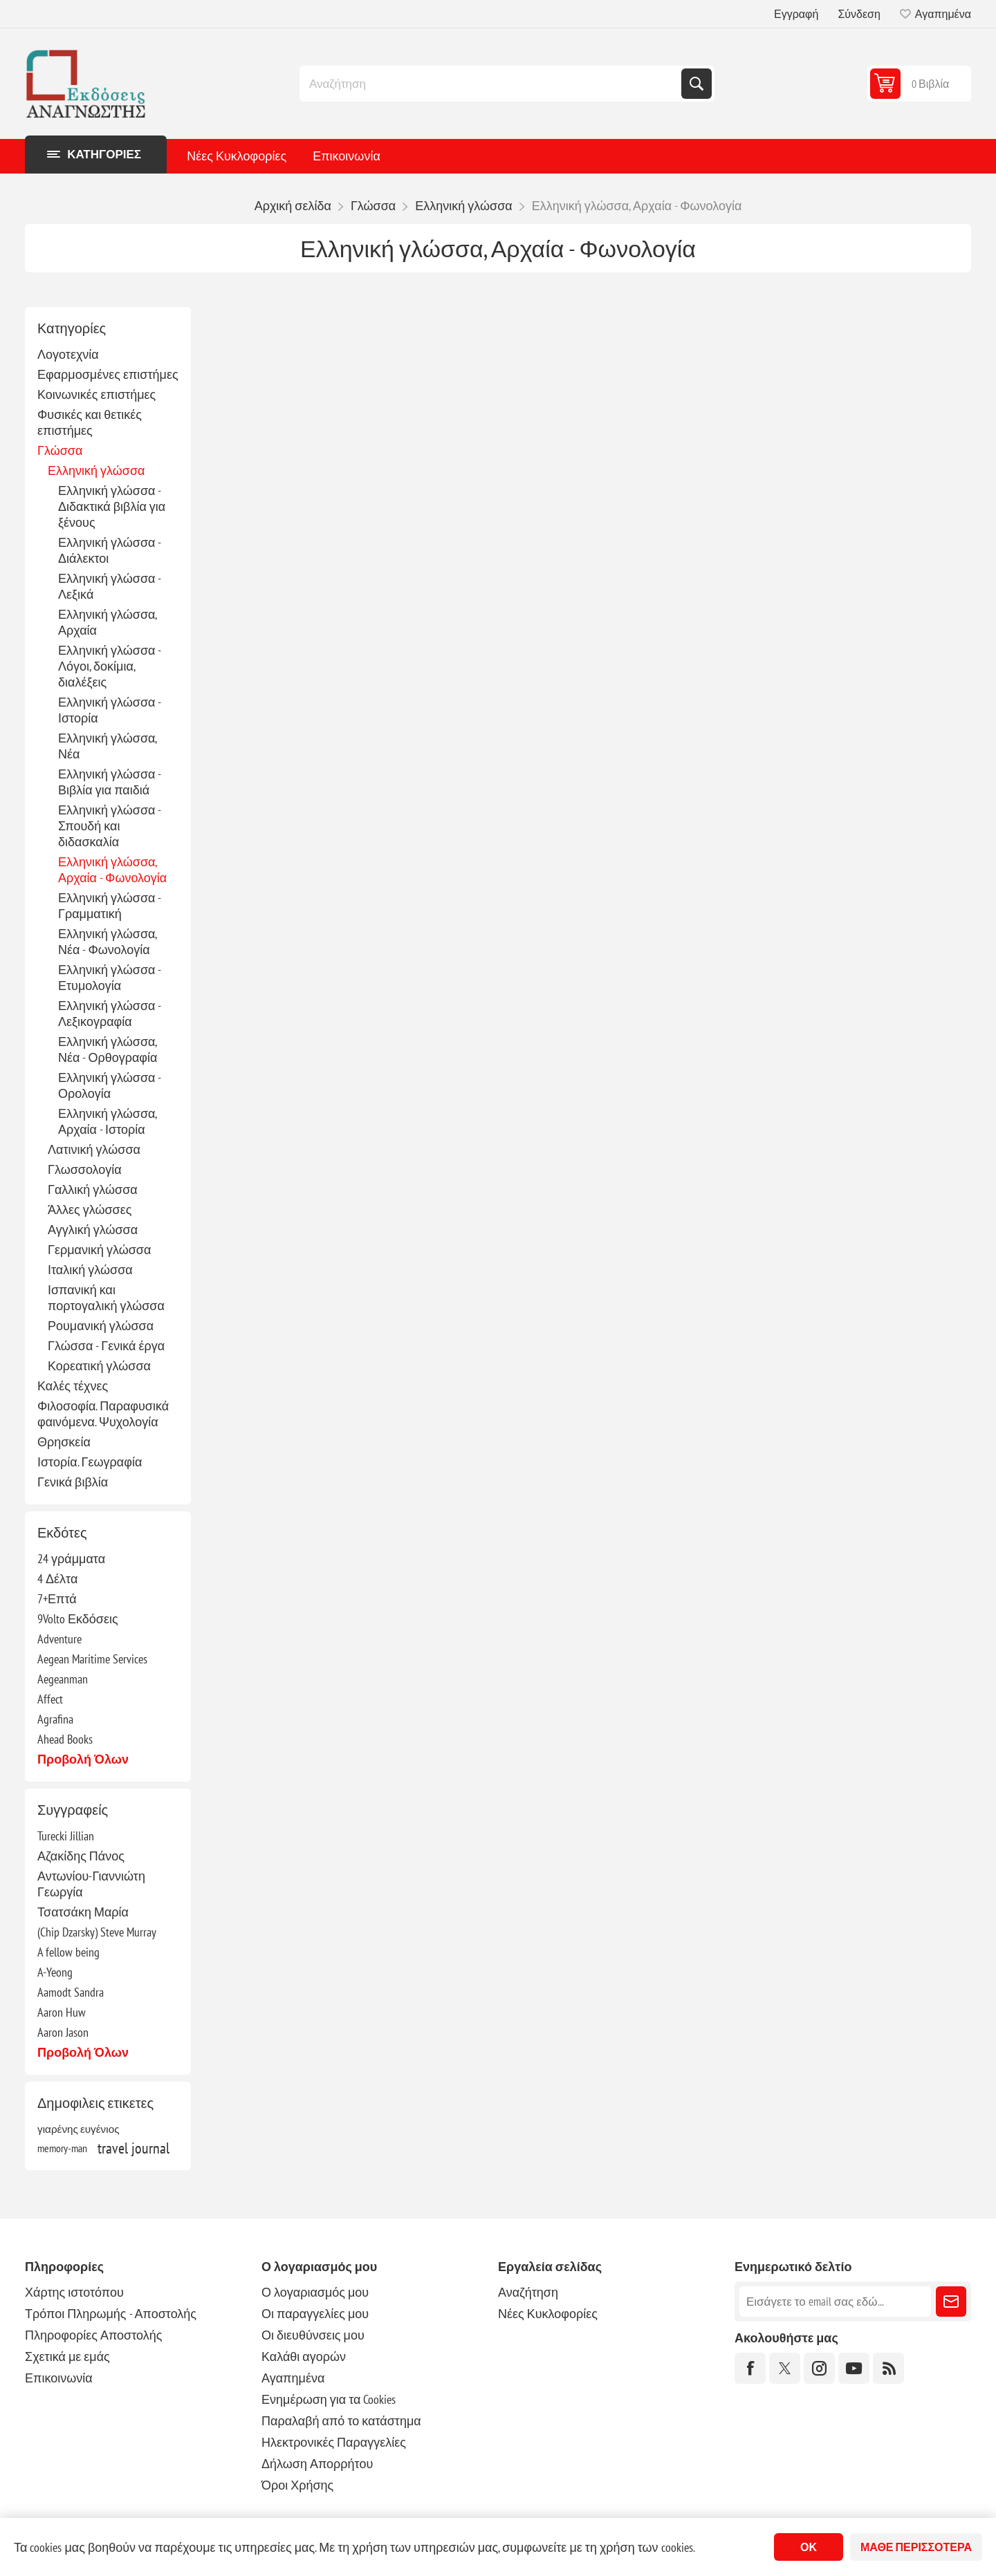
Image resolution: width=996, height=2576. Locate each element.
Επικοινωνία (346, 156)
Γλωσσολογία (85, 1169)
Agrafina (55, 1719)
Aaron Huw (61, 2012)
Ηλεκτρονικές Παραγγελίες (333, 2442)
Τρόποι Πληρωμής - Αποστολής (110, 2314)
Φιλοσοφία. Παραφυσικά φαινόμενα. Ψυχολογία (103, 1414)
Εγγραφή (796, 14)
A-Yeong (55, 1972)
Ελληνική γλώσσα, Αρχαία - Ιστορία (107, 1121)
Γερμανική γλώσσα (99, 1250)
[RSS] (888, 2368)
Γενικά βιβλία (72, 1482)
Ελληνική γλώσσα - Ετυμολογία (109, 977)
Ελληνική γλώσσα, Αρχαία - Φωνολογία (112, 870)
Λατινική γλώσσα (94, 1149)
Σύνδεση (859, 14)
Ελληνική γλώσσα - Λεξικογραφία (109, 1013)
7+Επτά (57, 1599)
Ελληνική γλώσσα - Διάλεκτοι (109, 550)
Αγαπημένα (292, 2378)
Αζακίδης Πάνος (80, 1856)
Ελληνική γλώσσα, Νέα (107, 746)
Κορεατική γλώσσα (99, 1366)
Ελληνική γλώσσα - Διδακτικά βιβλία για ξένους (111, 506)
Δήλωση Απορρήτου (317, 2464)
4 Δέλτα (57, 1579)
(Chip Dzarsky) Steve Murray (96, 1932)
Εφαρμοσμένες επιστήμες (107, 374)
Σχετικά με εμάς (67, 2356)
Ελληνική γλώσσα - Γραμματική (109, 906)
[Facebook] (750, 2368)
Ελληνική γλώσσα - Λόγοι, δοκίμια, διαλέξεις (109, 666)
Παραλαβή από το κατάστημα (341, 2421)
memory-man (62, 2148)
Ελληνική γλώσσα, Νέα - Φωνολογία (107, 942)
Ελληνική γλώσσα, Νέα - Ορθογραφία (107, 1049)
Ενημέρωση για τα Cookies (328, 2399)
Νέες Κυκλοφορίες (236, 156)
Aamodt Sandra (70, 1992)
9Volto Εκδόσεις (77, 1619)
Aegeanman (62, 1679)
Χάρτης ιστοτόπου (74, 2292)
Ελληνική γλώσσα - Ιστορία (109, 710)
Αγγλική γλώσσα (93, 1230)
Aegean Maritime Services (92, 1659)
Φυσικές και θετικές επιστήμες (89, 422)
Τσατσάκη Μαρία (83, 1912)
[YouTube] (853, 2368)
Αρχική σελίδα (293, 206)
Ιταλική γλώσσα (90, 1270)
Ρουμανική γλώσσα (101, 1326)
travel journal (133, 2148)
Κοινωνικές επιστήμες (96, 394)
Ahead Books (65, 1739)
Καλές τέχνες (72, 1386)
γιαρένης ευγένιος (78, 2129)
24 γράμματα (71, 1559)
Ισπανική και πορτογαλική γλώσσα (106, 1298)
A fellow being (68, 1952)
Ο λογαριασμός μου (315, 2292)
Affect (50, 1699)
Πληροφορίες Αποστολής (93, 2335)
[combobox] (491, 83)
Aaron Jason (63, 2032)
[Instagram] (819, 2368)
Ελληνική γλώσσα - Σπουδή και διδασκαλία (109, 826)
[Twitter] (784, 2368)
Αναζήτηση (696, 83)
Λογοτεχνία (68, 354)
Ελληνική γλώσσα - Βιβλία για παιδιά (109, 782)
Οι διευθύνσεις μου (313, 2335)
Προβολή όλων (83, 1759)
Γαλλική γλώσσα (93, 1189)
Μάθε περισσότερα (916, 2547)
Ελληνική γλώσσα (96, 470)
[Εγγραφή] (835, 2301)
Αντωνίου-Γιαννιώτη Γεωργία (91, 1884)
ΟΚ (808, 2547)
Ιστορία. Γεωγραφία (89, 1462)
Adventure (59, 1639)
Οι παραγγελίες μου (315, 2314)
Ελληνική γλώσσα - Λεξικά (109, 586)
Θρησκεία (64, 1442)
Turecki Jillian (65, 1836)
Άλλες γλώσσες (89, 1209)
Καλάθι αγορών (303, 2356)
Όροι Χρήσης (297, 2485)
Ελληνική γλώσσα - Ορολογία (109, 1085)
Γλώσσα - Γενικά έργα (106, 1346)
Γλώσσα (59, 450)
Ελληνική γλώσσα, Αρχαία (107, 622)
